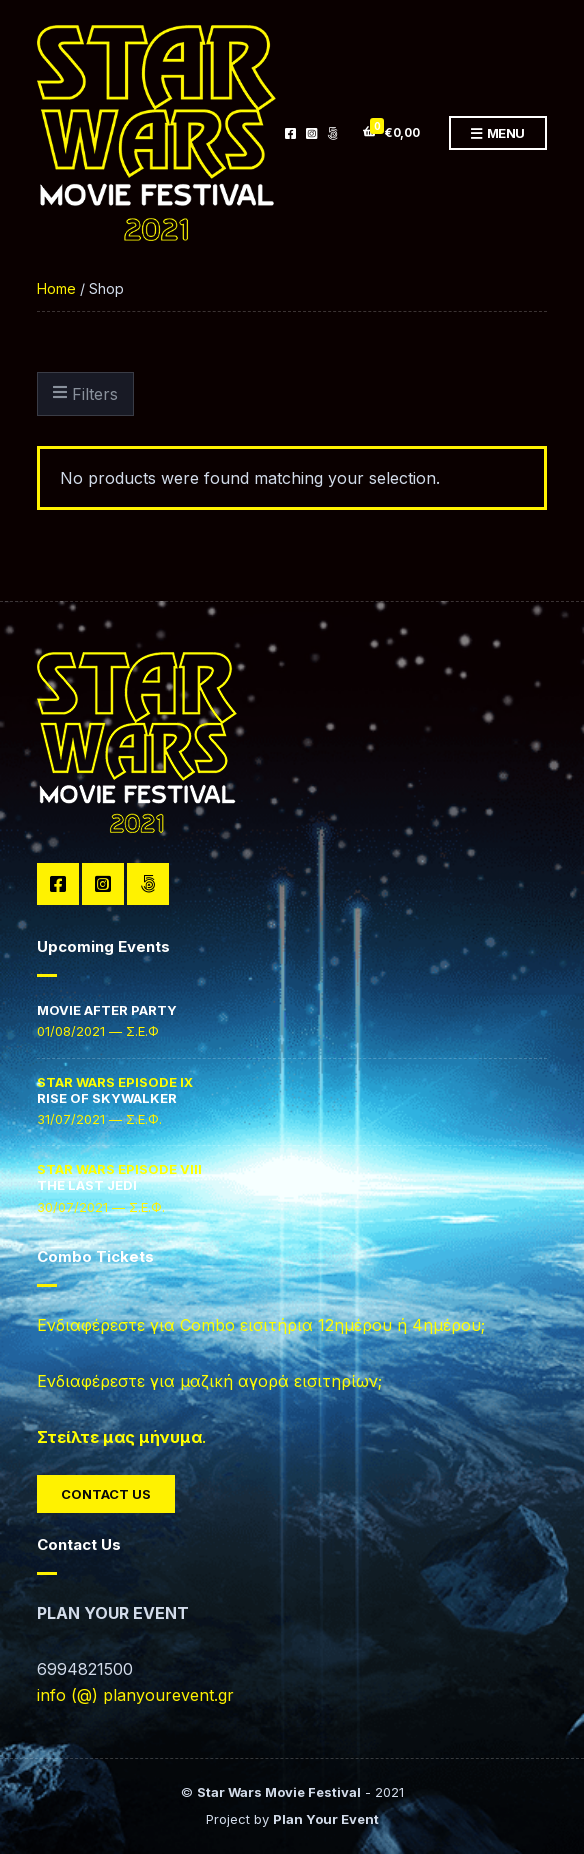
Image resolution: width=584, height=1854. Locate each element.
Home (56, 288)
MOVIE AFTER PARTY (107, 1010)
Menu (498, 134)
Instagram (311, 133)
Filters (85, 394)
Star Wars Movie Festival (279, 1792)
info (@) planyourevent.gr (135, 1695)
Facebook (290, 133)
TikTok (332, 133)
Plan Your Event (326, 1819)
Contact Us (106, 1494)
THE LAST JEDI (119, 1177)
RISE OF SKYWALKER (115, 1090)
